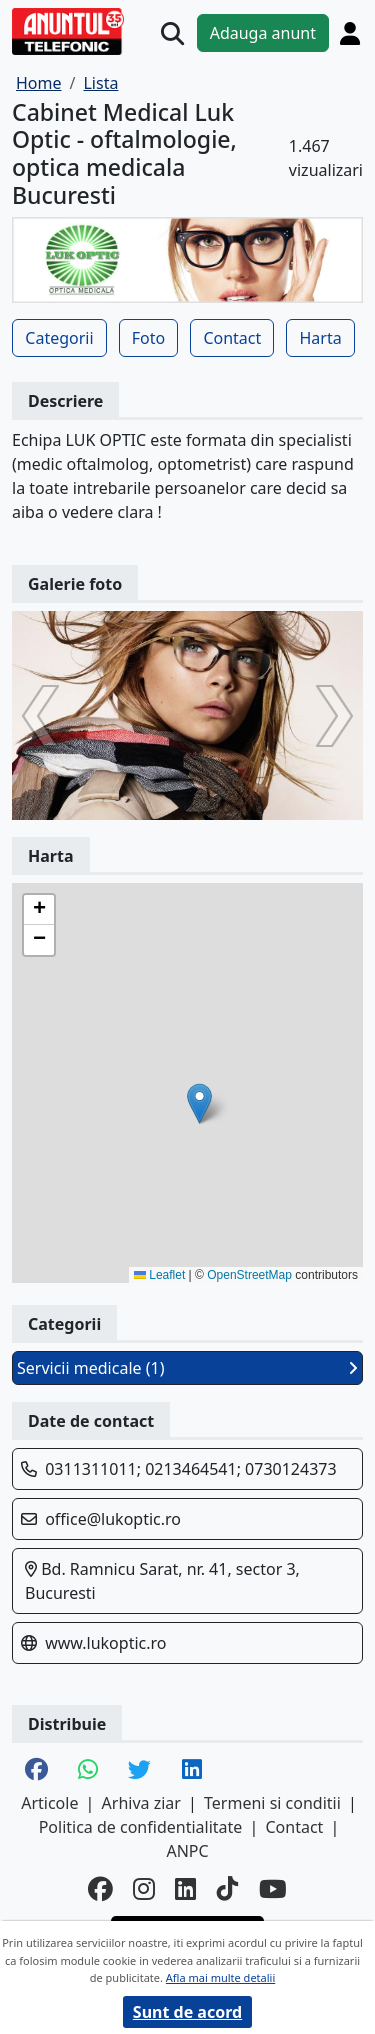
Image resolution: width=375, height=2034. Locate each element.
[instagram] (144, 1889)
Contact (232, 338)
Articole (49, 1803)
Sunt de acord (187, 2012)
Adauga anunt (263, 33)
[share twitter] (139, 1771)
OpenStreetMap (249, 1275)
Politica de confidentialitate (141, 1827)
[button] (199, 1103)
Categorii (59, 338)
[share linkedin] (192, 1771)
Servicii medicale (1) (187, 1368)
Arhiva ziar (141, 1803)
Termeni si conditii (272, 1803)
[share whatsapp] (88, 1771)
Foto (148, 338)
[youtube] (273, 1889)
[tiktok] (228, 1889)
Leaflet (159, 1275)
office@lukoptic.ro (113, 1519)
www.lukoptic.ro (105, 1643)
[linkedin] (186, 1889)
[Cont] (350, 33)
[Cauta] (172, 33)
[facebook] (100, 1889)
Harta (320, 338)
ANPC (187, 1851)
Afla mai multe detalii (220, 1977)
